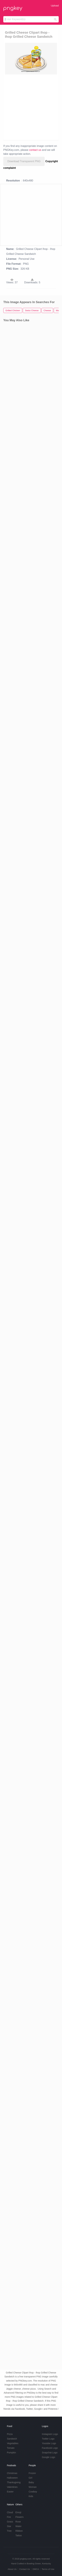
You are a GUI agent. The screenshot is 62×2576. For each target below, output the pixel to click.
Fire (9, 2517)
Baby (31, 2482)
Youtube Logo (49, 2443)
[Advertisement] (31, 107)
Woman (33, 2487)
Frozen (32, 2473)
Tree (9, 2531)
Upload (55, 5)
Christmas (12, 2473)
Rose (18, 2521)
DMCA (36, 2569)
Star (9, 2526)
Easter (10, 2491)
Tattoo (18, 2535)
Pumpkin (11, 2452)
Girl (30, 2477)
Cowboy (33, 2491)
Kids (31, 2496)
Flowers (19, 2517)
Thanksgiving (14, 2482)
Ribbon (19, 2531)
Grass (10, 2521)
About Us (12, 2569)
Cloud (10, 2512)
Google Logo (48, 2457)
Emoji (18, 2512)
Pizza (10, 2434)
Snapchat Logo (49, 2452)
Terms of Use (48, 2569)
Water (18, 2526)
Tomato (11, 2448)
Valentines (12, 2487)
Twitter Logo (48, 2438)
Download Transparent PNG (24, 161)
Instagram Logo (50, 2434)
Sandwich (12, 2438)
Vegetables (12, 2443)
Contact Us (24, 2569)
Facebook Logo (50, 2448)
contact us (35, 150)
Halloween (12, 2477)
